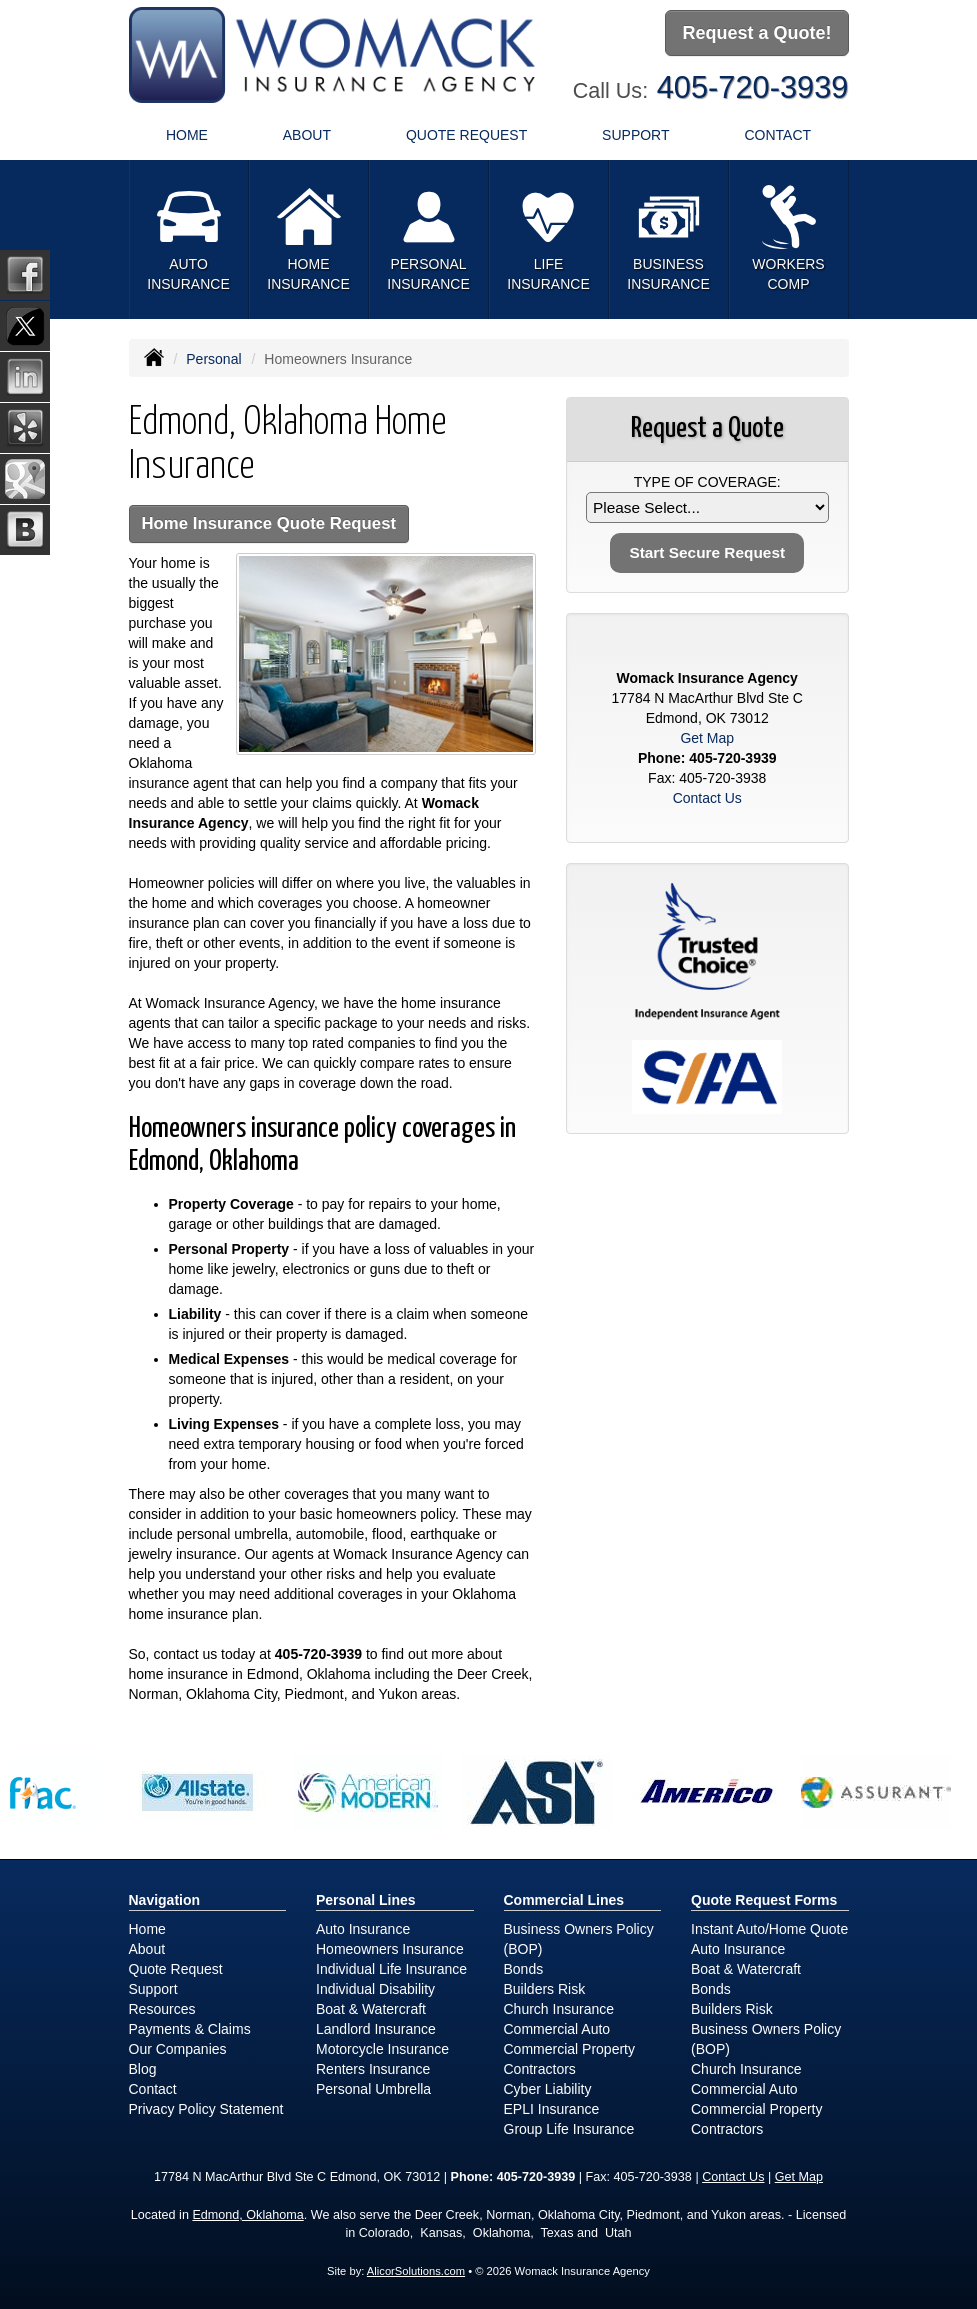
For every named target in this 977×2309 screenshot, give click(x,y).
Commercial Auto (557, 2029)
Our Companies (178, 2049)
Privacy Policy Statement (206, 2109)
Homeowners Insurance (390, 1949)
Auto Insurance (363, 1929)
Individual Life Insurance (391, 1969)
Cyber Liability (548, 2089)
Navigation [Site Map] (165, 1900)
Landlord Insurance (376, 2029)
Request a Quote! (756, 33)
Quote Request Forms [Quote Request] (764, 1900)
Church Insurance (559, 2009)
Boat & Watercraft (371, 2009)
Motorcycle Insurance (382, 2049)
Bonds (524, 1969)
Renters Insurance (373, 2069)
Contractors (540, 2069)
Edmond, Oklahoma (247, 2215)
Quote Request (176, 1969)
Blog (143, 2069)
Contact (777, 135)
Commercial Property (569, 2049)
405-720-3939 (753, 87)
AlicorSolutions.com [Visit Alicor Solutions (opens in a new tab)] (416, 2271)
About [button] (307, 135)
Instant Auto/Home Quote (769, 1929)
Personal (213, 359)
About (147, 1949)
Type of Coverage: (707, 482)
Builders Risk (545, 1989)
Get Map (707, 738)
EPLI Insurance (552, 2109)
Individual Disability (375, 1989)
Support (153, 1989)
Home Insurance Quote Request (269, 523)
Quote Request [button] (466, 135)
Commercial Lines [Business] (564, 1900)
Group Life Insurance (569, 2129)
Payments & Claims (190, 2029)
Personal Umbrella (373, 2089)
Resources (162, 2009)
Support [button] (635, 135)
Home (187, 135)
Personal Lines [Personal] (366, 1900)
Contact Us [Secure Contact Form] (707, 798)
